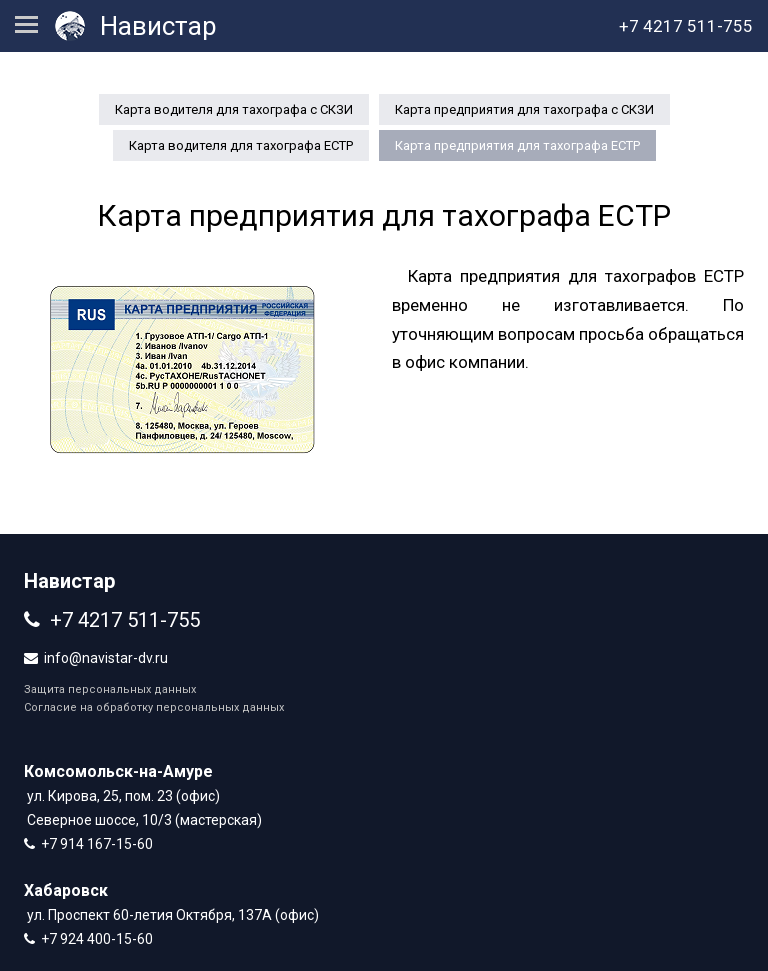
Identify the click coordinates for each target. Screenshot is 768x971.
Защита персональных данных (110, 689)
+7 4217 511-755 (125, 620)
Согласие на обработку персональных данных (154, 707)
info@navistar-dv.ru (106, 658)
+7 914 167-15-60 (97, 844)
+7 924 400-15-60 (97, 939)
